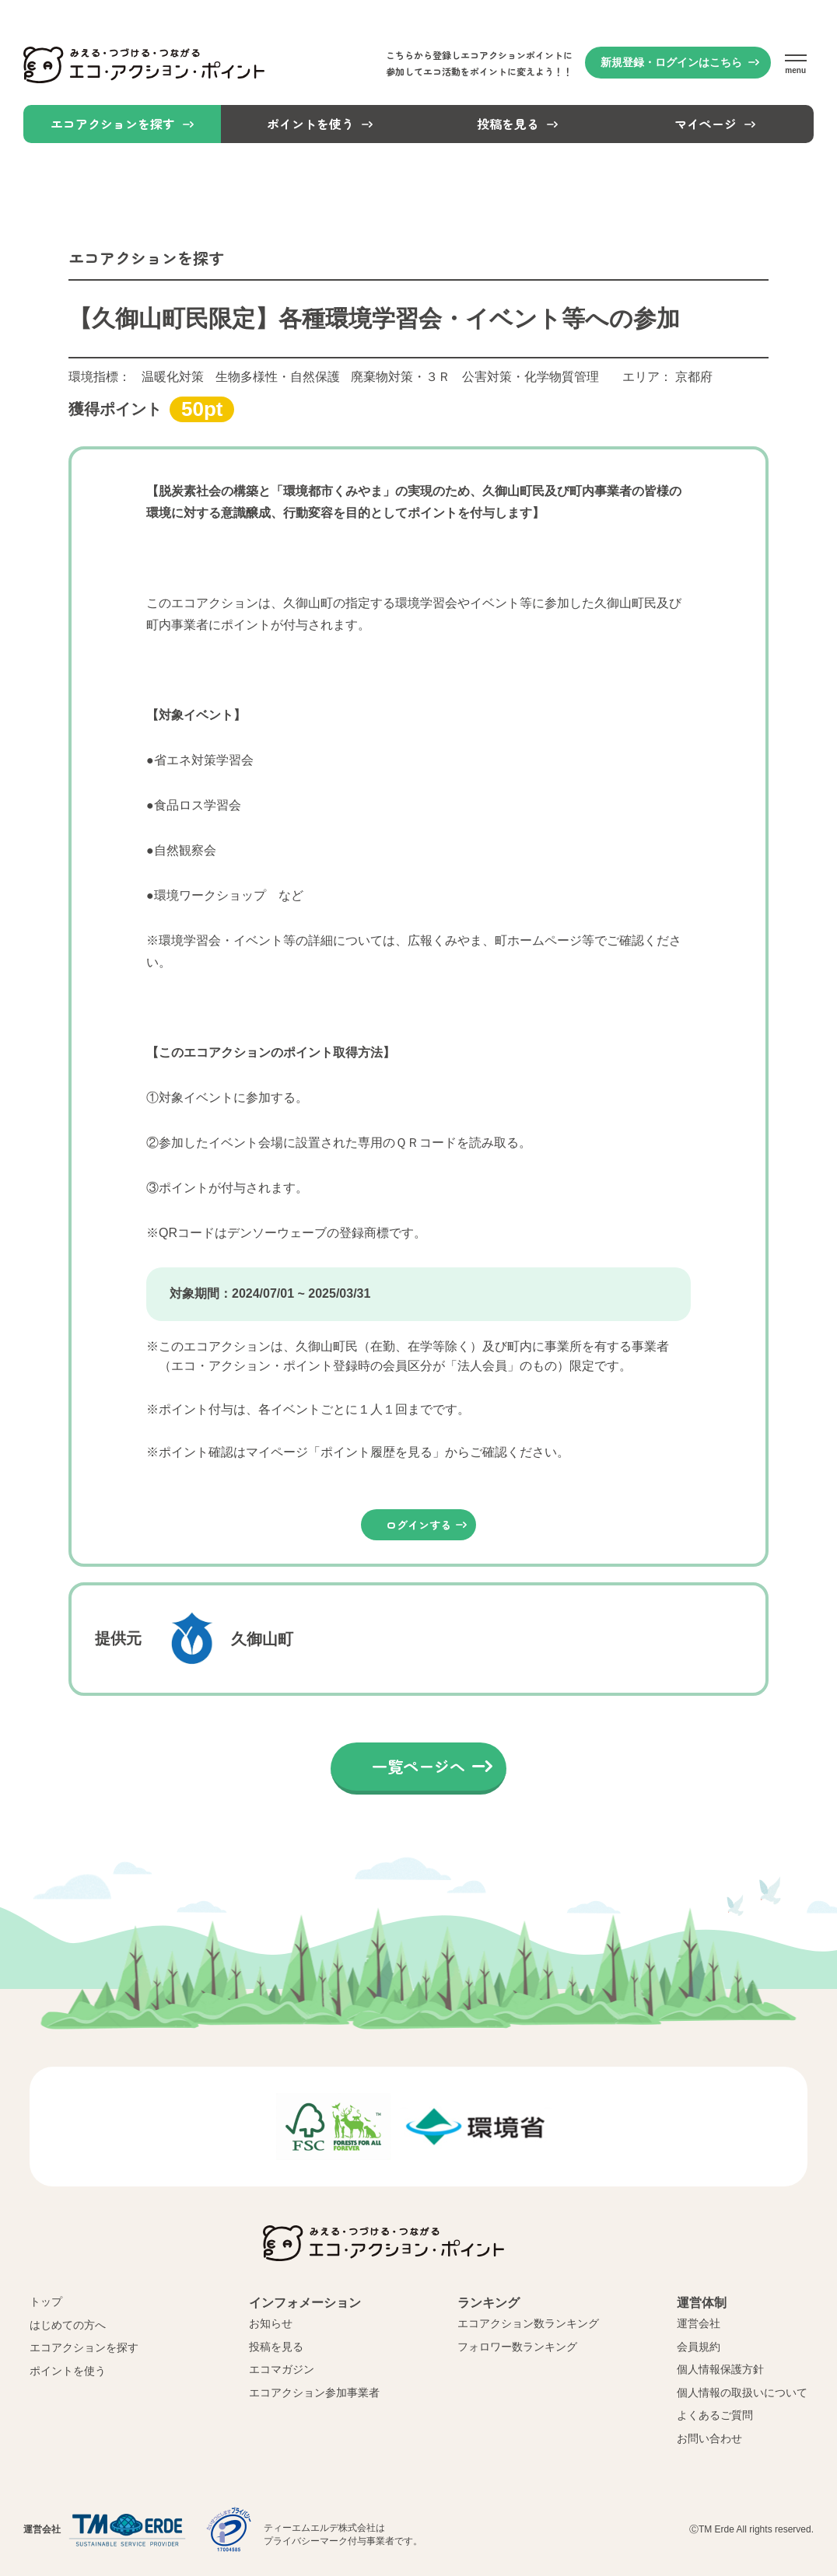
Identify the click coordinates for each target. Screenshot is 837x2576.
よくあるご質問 (715, 2415)
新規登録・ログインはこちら (671, 62)
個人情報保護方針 (720, 2369)
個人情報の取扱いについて (742, 2392)
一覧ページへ (418, 1766)
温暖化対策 (173, 376)
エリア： (667, 376)
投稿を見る (276, 2346)
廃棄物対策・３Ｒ (400, 376)
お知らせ (270, 2323)
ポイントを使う (68, 2371)
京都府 (694, 376)
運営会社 (698, 2323)
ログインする (418, 1525)
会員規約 (698, 2346)
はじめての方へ (68, 2325)
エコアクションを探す (84, 2347)
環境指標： (333, 376)
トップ (46, 2301)
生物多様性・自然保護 (277, 376)
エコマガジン (281, 2369)
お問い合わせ (709, 2438)
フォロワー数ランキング (517, 2346)
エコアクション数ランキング (528, 2323)
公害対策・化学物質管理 (530, 376)
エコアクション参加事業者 (314, 2392)
